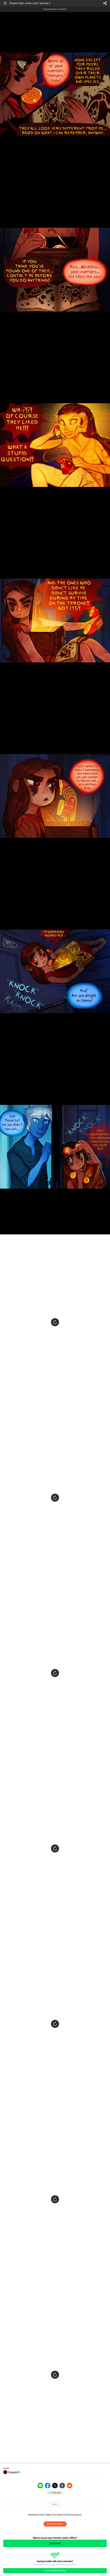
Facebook (47, 2485)
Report (55, 2504)
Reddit (69, 2485)
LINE (40, 2485)
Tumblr (62, 2485)
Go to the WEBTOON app (55, 2571)
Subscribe (56, 2492)
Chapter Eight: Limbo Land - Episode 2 (29, 3)
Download (55, 2543)
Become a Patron (55, 2524)
